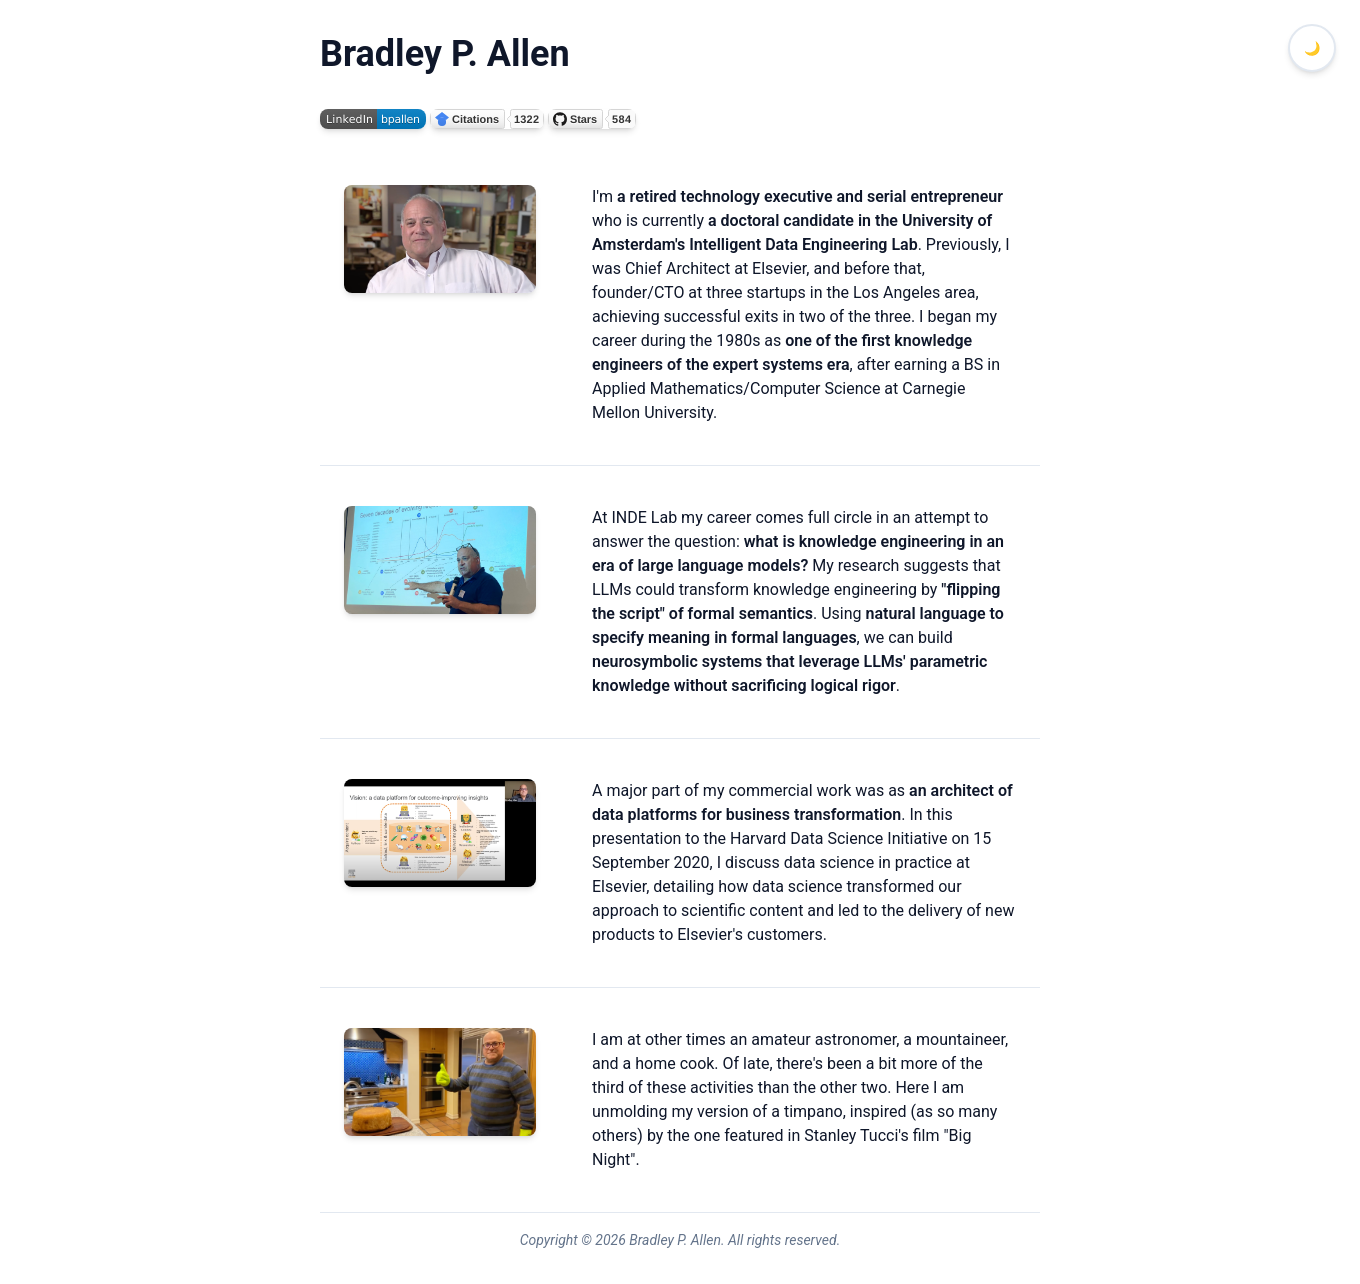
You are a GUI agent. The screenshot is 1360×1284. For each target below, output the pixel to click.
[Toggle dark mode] (1312, 48)
